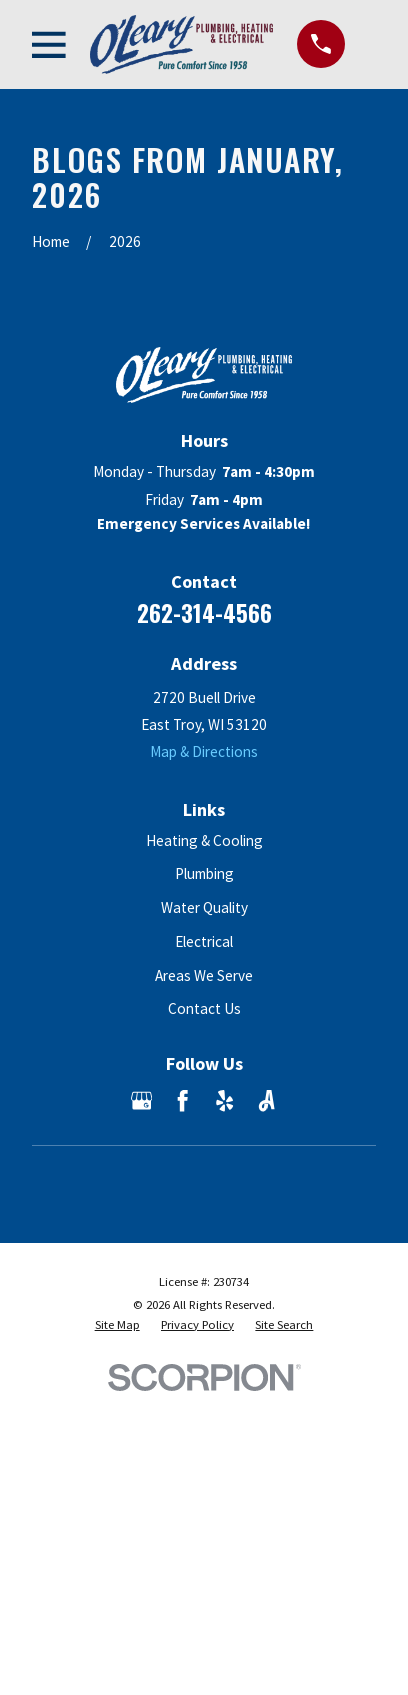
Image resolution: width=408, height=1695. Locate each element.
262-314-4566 (204, 613)
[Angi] (266, 1100)
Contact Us (204, 1008)
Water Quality (204, 907)
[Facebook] (182, 1100)
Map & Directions (204, 751)
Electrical (204, 941)
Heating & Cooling (204, 840)
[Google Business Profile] (141, 1100)
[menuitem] (117, 1325)
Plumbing (204, 873)
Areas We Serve (204, 975)
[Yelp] (224, 1100)
